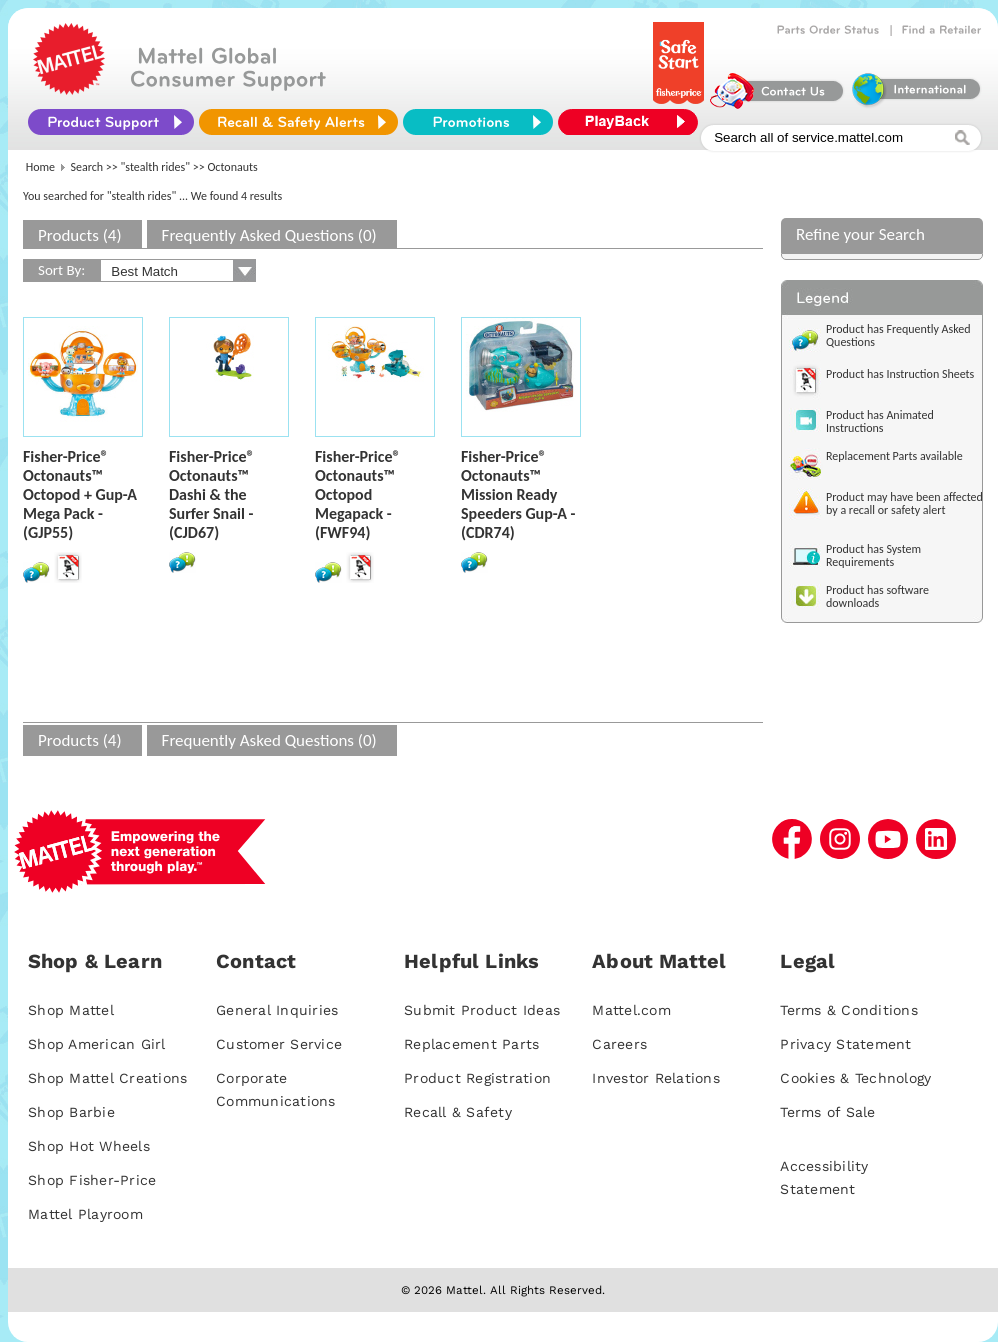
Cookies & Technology (855, 1078)
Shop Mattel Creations (107, 1078)
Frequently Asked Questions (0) (269, 235)
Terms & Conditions (849, 1010)
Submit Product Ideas (482, 1010)
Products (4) (80, 235)
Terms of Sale (827, 1112)
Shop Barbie (71, 1112)
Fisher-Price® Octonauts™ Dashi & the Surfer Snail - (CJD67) (212, 494)
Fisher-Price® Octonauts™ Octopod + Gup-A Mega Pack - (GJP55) (80, 494)
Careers (619, 1044)
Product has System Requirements (873, 555)
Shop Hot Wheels (89, 1146)
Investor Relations (656, 1078)
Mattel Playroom (85, 1214)
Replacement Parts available (894, 456)
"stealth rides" (156, 167)
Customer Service (279, 1044)
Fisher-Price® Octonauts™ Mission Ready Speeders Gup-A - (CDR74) (518, 494)
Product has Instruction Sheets (900, 374)
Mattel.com (631, 1010)
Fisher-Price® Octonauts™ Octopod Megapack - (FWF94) (358, 494)
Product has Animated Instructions (880, 421)
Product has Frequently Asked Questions (898, 335)
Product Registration (477, 1078)
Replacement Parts (471, 1044)
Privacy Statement (845, 1044)
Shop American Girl (97, 1044)
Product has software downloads (877, 596)
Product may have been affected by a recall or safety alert (904, 503)
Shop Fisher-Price (92, 1180)
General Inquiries (277, 1010)
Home (40, 167)
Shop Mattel (71, 1010)
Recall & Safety (458, 1112)
